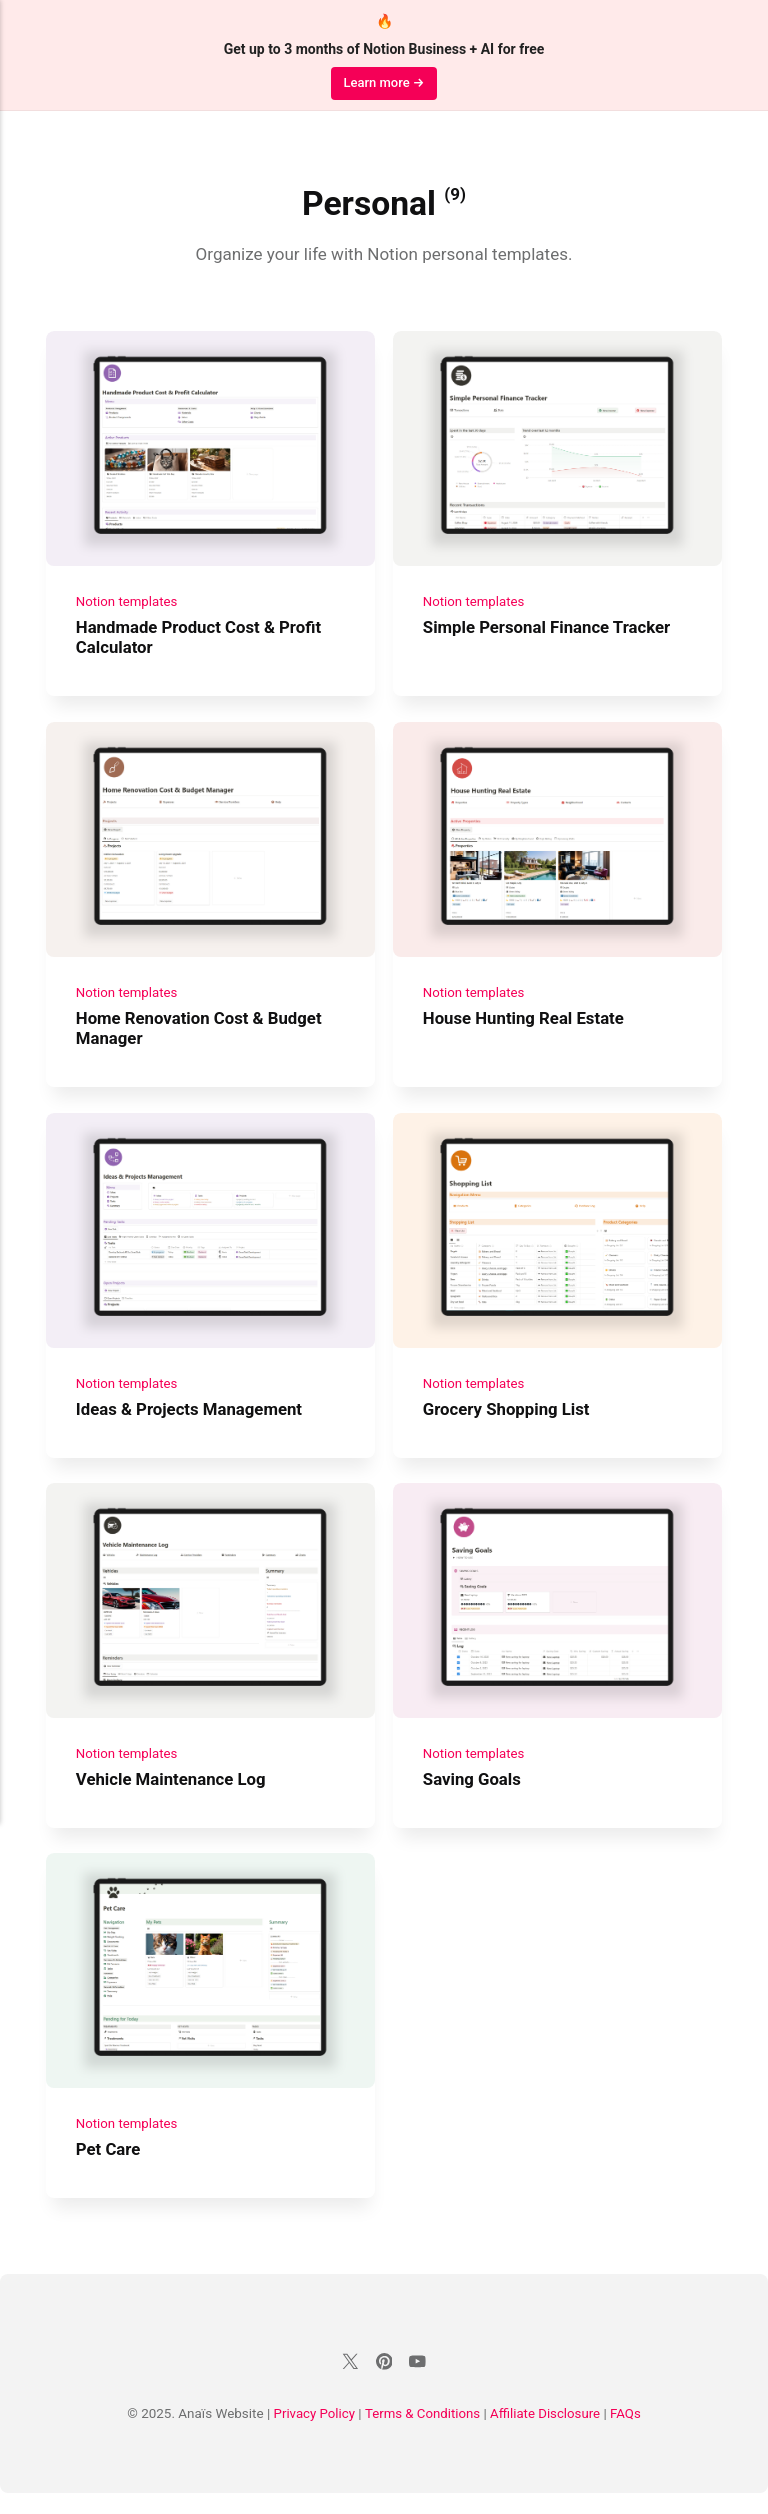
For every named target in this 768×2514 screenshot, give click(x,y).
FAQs (627, 2434)
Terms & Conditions (423, 2434)
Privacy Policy (312, 2434)
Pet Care (109, 2169)
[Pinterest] (384, 2385)
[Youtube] (418, 2385)
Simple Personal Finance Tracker (548, 631)
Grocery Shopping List (507, 1421)
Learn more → (383, 82)
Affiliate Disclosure (546, 2434)
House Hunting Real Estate (524, 1026)
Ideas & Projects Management (191, 1421)
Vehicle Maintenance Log (172, 1795)
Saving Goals (472, 1795)
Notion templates (127, 605)
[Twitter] (350, 2385)
